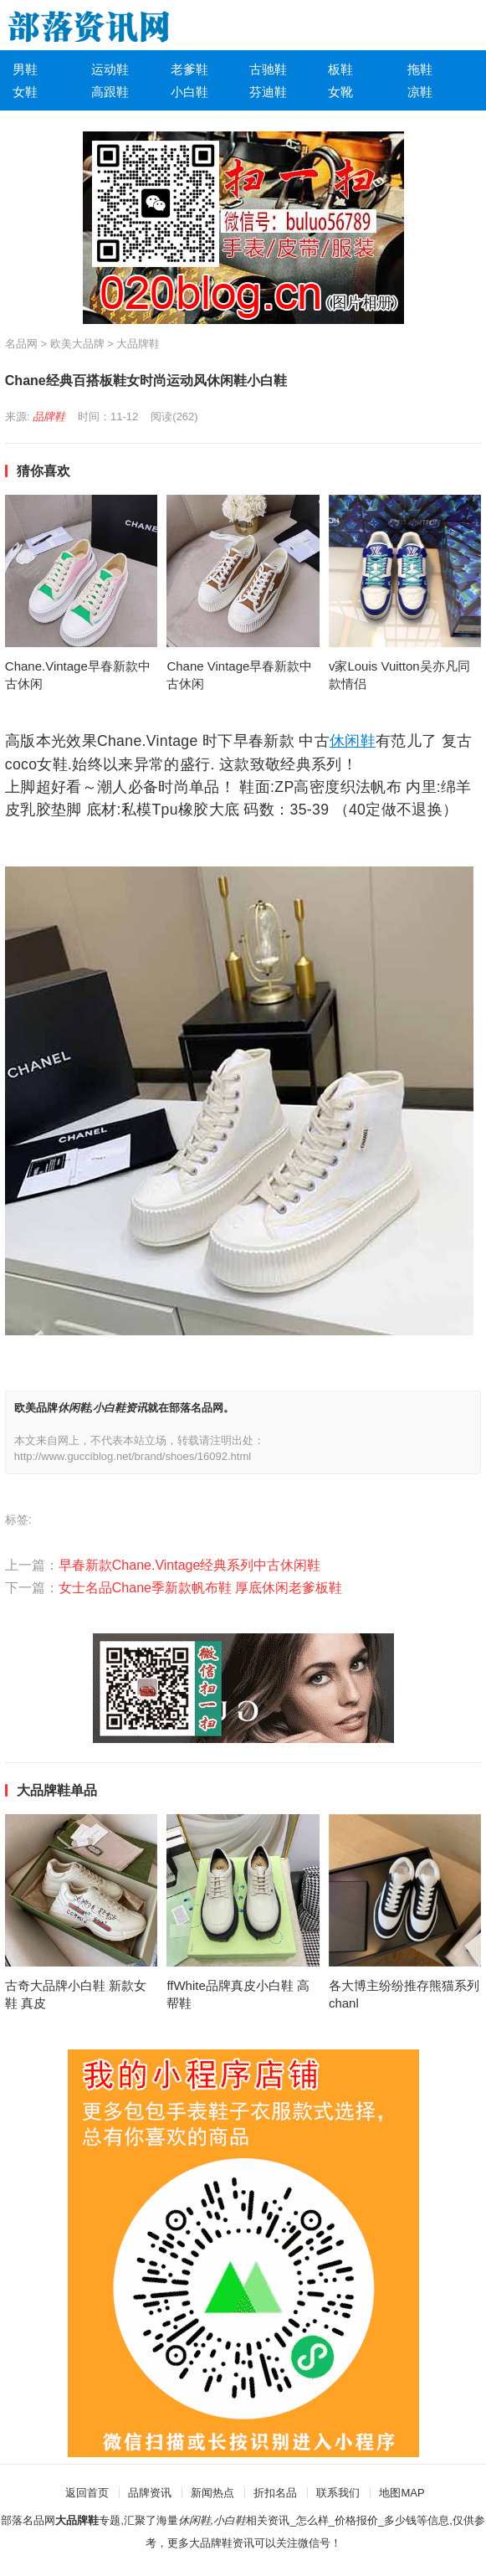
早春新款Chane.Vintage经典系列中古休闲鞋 (190, 1565)
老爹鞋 (189, 69)
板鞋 (340, 69)
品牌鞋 (49, 416)
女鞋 (25, 92)
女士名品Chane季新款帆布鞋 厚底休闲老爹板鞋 (201, 1588)
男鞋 (25, 69)
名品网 (21, 343)
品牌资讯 (149, 2492)
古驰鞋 (268, 69)
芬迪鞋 (268, 92)
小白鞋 (189, 92)
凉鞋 (419, 92)
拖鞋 (419, 69)
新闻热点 (212, 2492)
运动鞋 (110, 69)
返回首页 (87, 2492)
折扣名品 (275, 2492)
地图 (390, 2492)
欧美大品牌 (77, 343)
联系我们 (338, 2492)
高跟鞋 (110, 92)
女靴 (340, 92)
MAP (412, 2492)
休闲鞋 (353, 741)
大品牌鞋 (138, 343)
